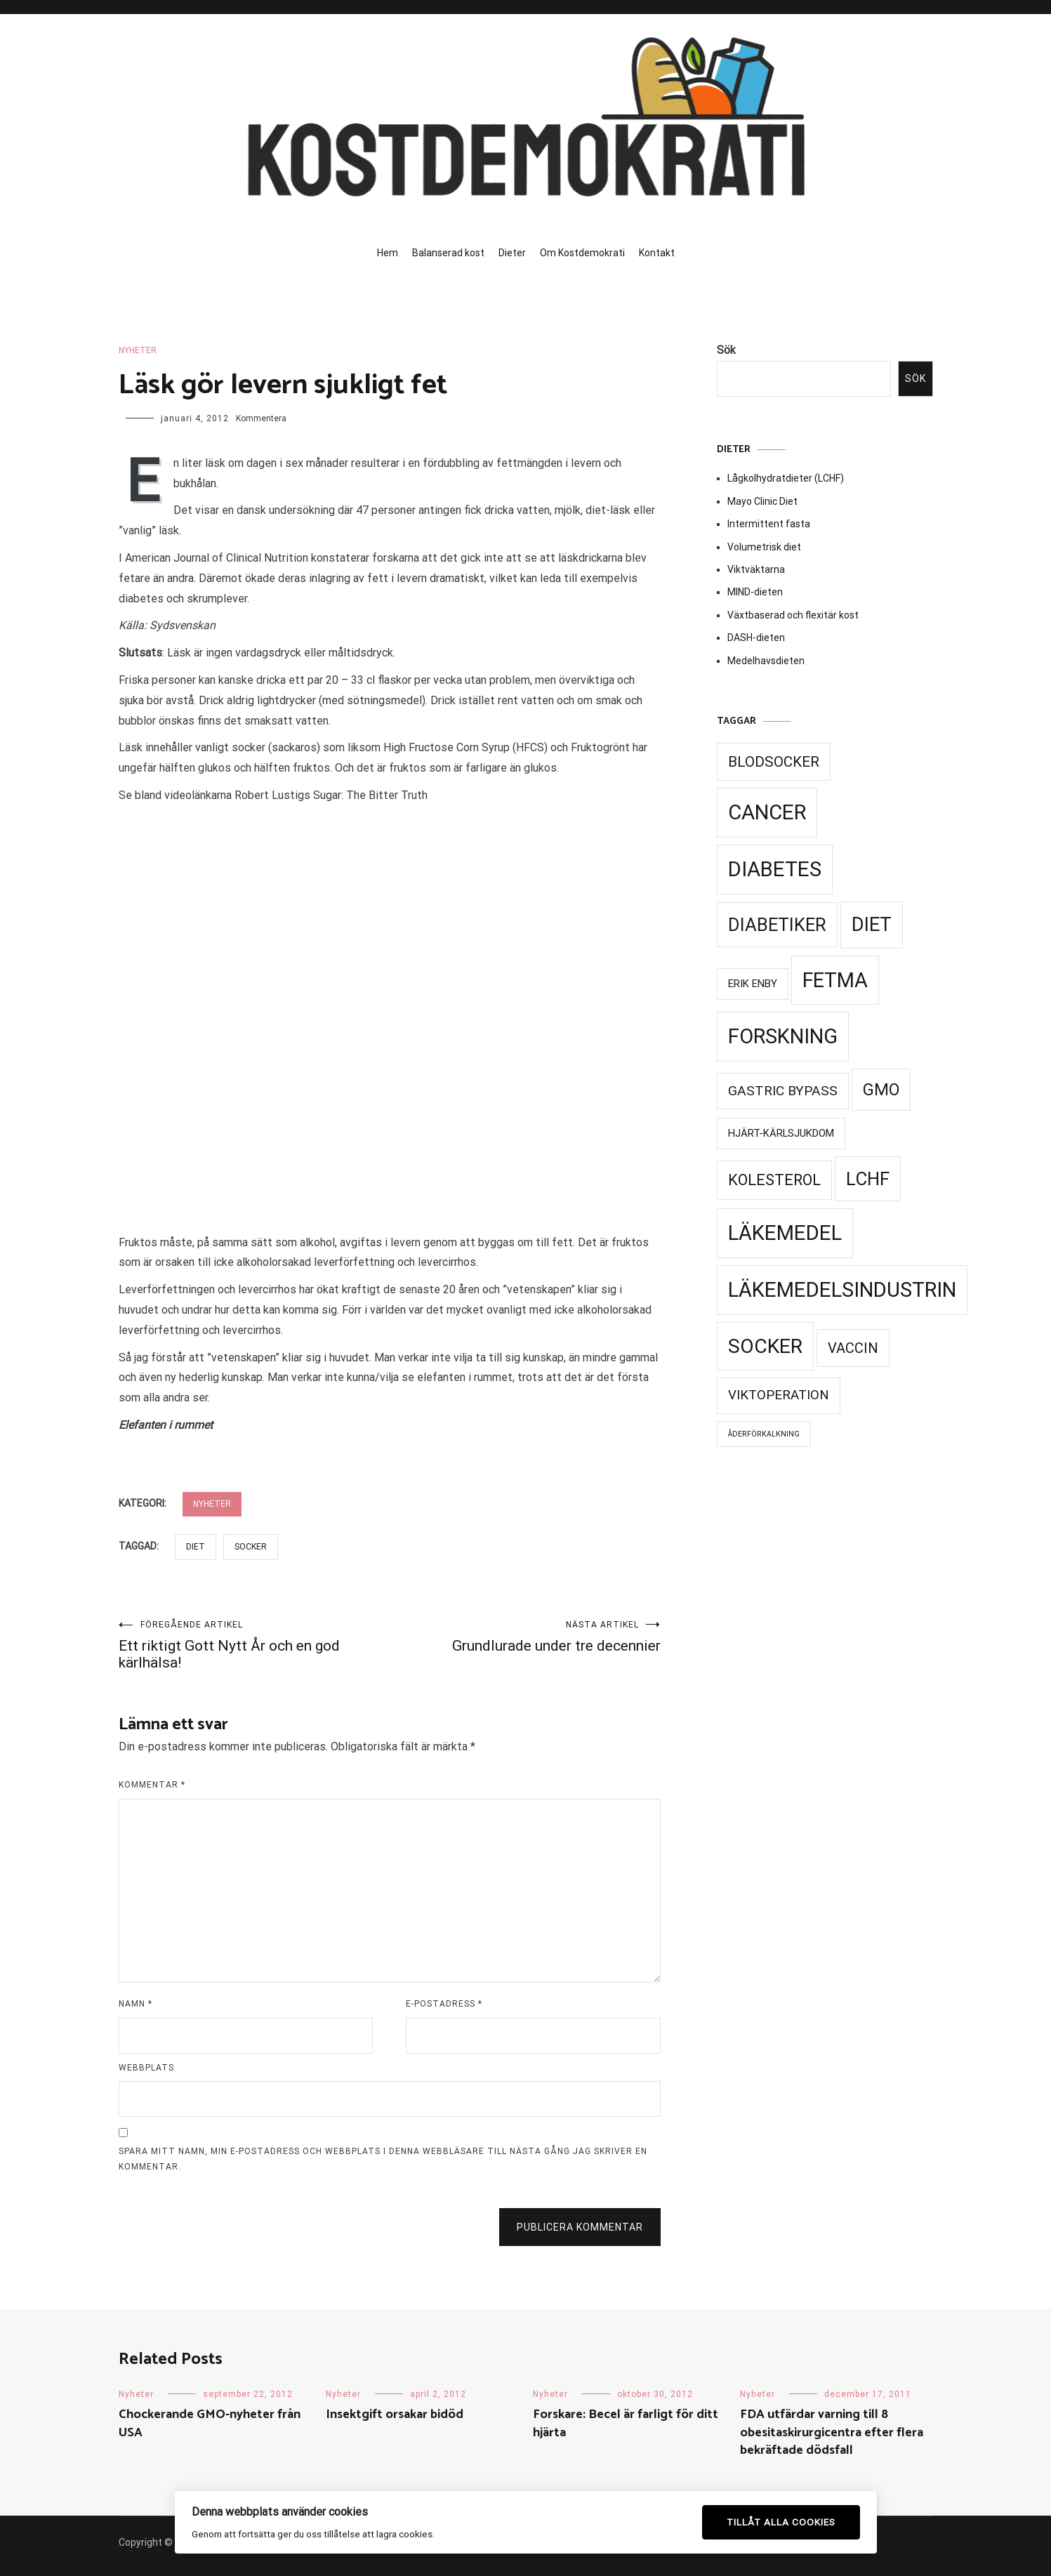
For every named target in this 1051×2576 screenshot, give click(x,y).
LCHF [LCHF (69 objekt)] (868, 1178)
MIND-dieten (755, 591)
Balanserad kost (448, 252)
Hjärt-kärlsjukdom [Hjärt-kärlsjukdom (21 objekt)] (781, 1133)
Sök (726, 350)
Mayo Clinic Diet (762, 501)
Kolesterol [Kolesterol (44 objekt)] (774, 1180)
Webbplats (146, 2068)
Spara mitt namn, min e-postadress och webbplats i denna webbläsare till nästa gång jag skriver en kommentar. (383, 2159)
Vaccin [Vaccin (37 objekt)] (853, 1348)
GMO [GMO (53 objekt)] (881, 1089)
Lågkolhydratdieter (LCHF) (785, 478)
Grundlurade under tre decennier (525, 1637)
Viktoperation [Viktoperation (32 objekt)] (778, 1395)
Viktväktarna (756, 569)
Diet (195, 1547)
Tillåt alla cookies (781, 2522)
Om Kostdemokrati (582, 252)
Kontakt (657, 252)
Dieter (512, 252)
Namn (135, 2004)
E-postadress (444, 2004)
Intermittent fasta (768, 523)
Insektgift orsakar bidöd (394, 2414)
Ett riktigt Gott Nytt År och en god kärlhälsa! (254, 1645)
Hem (387, 252)
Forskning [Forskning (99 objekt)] (783, 1036)
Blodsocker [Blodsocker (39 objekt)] (773, 761)
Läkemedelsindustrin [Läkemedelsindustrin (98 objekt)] (842, 1290)
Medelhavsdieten (766, 660)
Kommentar (152, 1785)
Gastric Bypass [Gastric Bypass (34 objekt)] (783, 1091)
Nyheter (138, 350)
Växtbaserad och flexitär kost (793, 615)
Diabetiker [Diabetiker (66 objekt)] (777, 924)
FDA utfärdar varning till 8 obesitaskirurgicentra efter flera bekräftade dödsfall (831, 2432)
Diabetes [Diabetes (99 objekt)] (774, 869)
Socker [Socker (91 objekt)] (765, 1346)
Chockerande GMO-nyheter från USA (209, 2423)
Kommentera (261, 418)
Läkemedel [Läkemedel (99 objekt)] (785, 1233)
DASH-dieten (756, 637)
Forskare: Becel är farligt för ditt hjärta (625, 2423)
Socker (250, 1547)
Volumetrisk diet (764, 547)
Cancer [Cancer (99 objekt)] (767, 812)
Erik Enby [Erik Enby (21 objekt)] (752, 983)
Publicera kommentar (580, 2227)
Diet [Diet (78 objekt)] (872, 924)
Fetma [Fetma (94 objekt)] (835, 980)
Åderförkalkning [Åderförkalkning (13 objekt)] (764, 1434)
